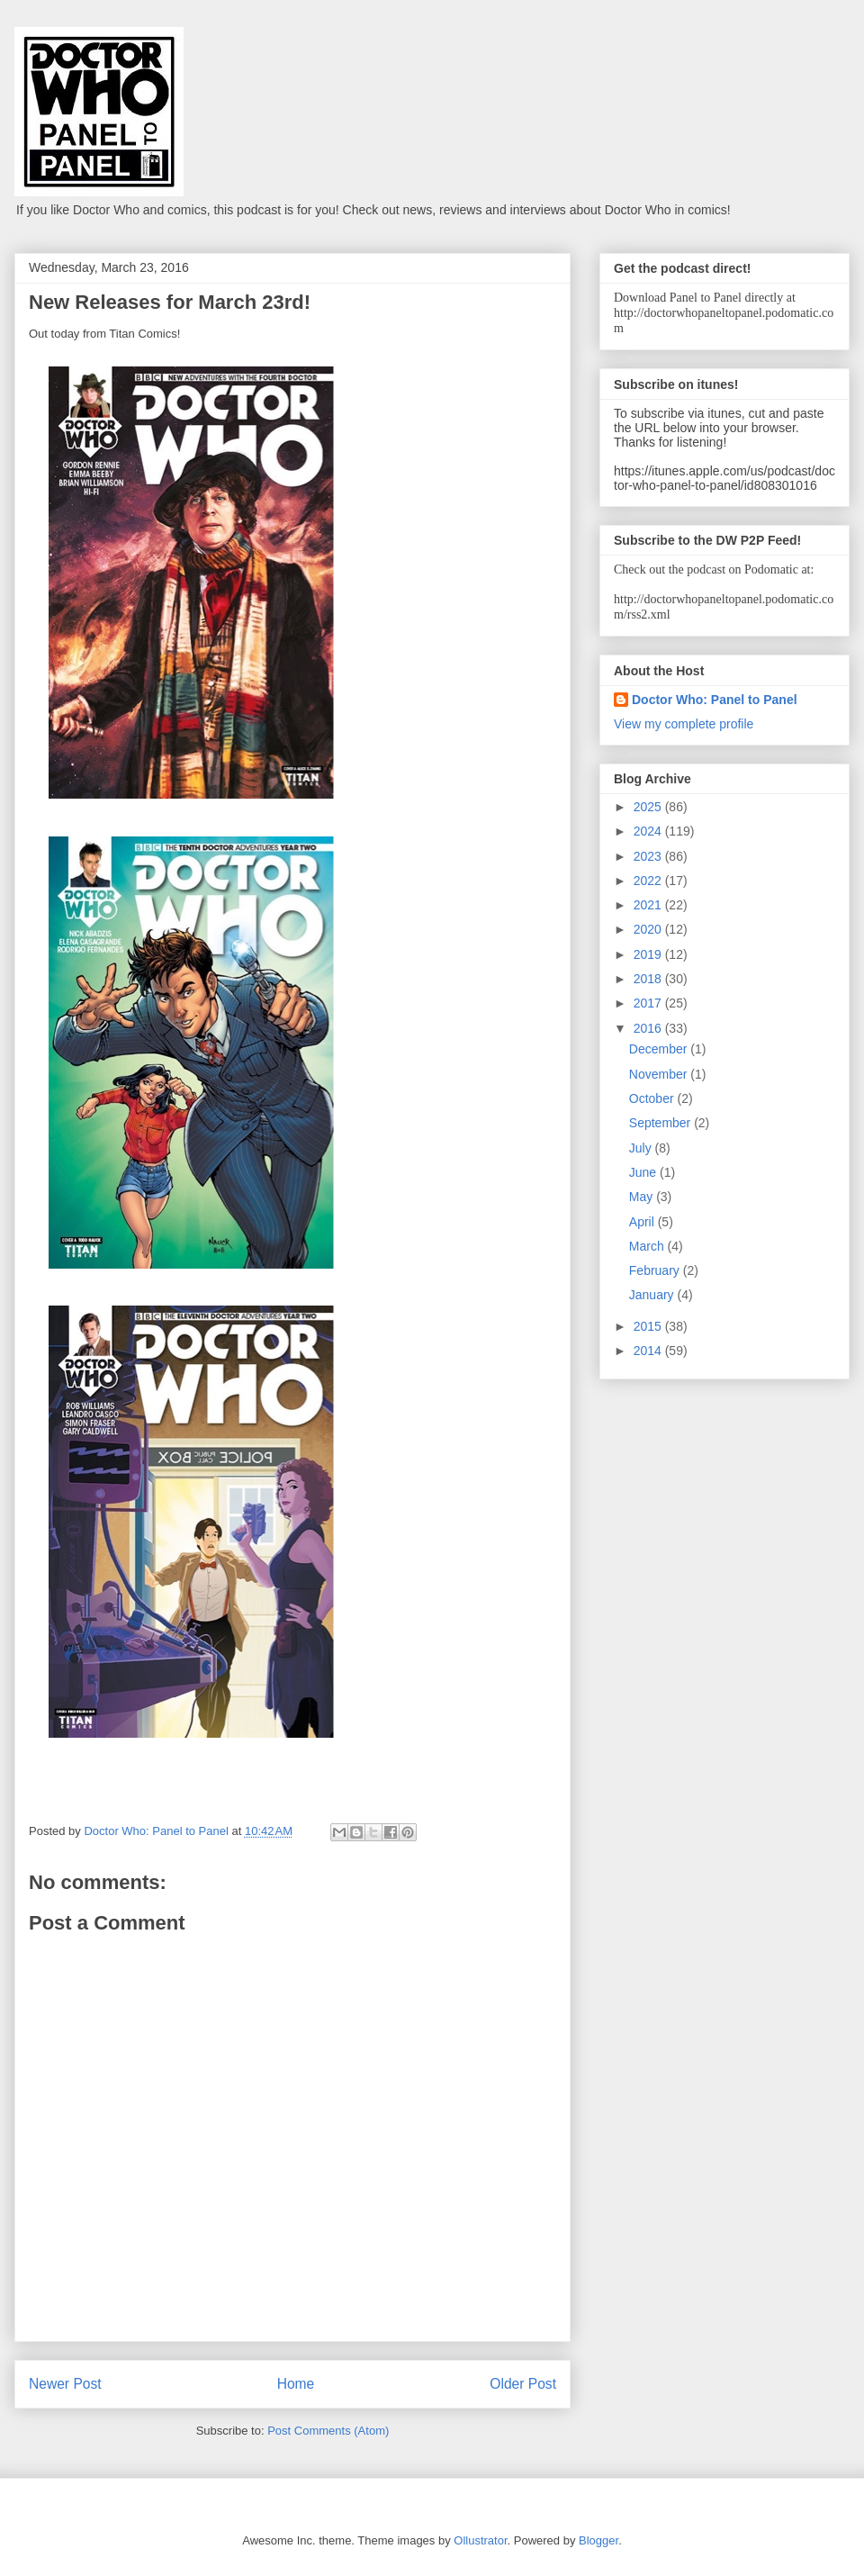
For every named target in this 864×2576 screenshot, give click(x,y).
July (642, 1148)
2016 (649, 1028)
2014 (649, 1350)
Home (296, 2383)
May (642, 1196)
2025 (649, 807)
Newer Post (65, 2383)
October (653, 1098)
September (661, 1123)
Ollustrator (480, 2540)
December (659, 1049)
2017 (649, 1003)
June (644, 1172)
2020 (649, 929)
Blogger (598, 2540)
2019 (649, 954)
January (653, 1295)
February (656, 1270)
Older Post (523, 2383)
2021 (649, 905)
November (659, 1074)
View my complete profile (683, 724)
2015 (649, 1326)
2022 (649, 880)
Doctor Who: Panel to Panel (714, 699)
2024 (649, 831)
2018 (649, 979)
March (648, 1246)
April (643, 1222)
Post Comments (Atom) (328, 2430)
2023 (649, 856)
